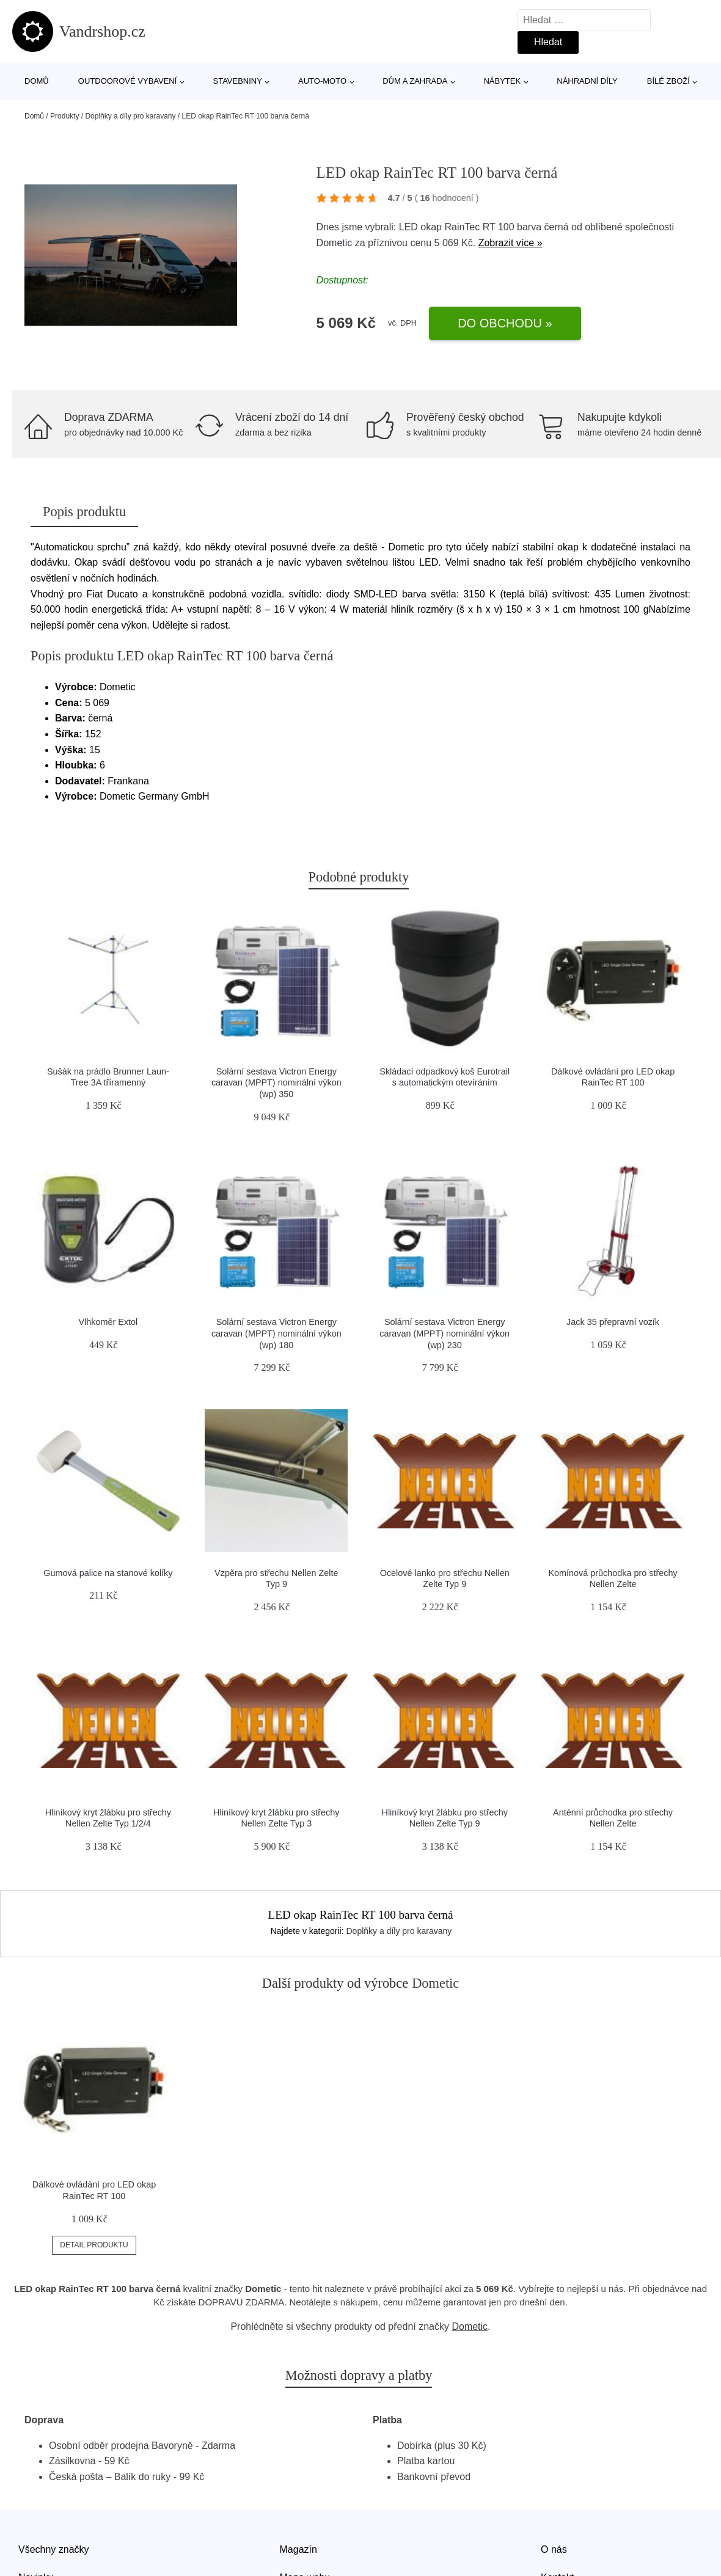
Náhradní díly (587, 81)
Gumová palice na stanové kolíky (107, 1573)
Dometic (335, 243)
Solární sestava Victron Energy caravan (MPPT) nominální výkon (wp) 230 (444, 1333)
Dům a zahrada (414, 81)
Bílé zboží (668, 81)
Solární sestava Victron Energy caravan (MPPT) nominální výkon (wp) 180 (276, 1333)
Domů (36, 81)
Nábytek (502, 81)
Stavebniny (237, 81)
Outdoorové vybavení (127, 81)
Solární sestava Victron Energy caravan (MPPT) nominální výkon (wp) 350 (276, 1083)
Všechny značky (53, 2549)
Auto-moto (322, 81)
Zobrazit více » (510, 243)
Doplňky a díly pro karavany (130, 116)
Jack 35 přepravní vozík (612, 1322)
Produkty (64, 116)
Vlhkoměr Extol (108, 1322)
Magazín (298, 2549)
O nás (554, 2549)
